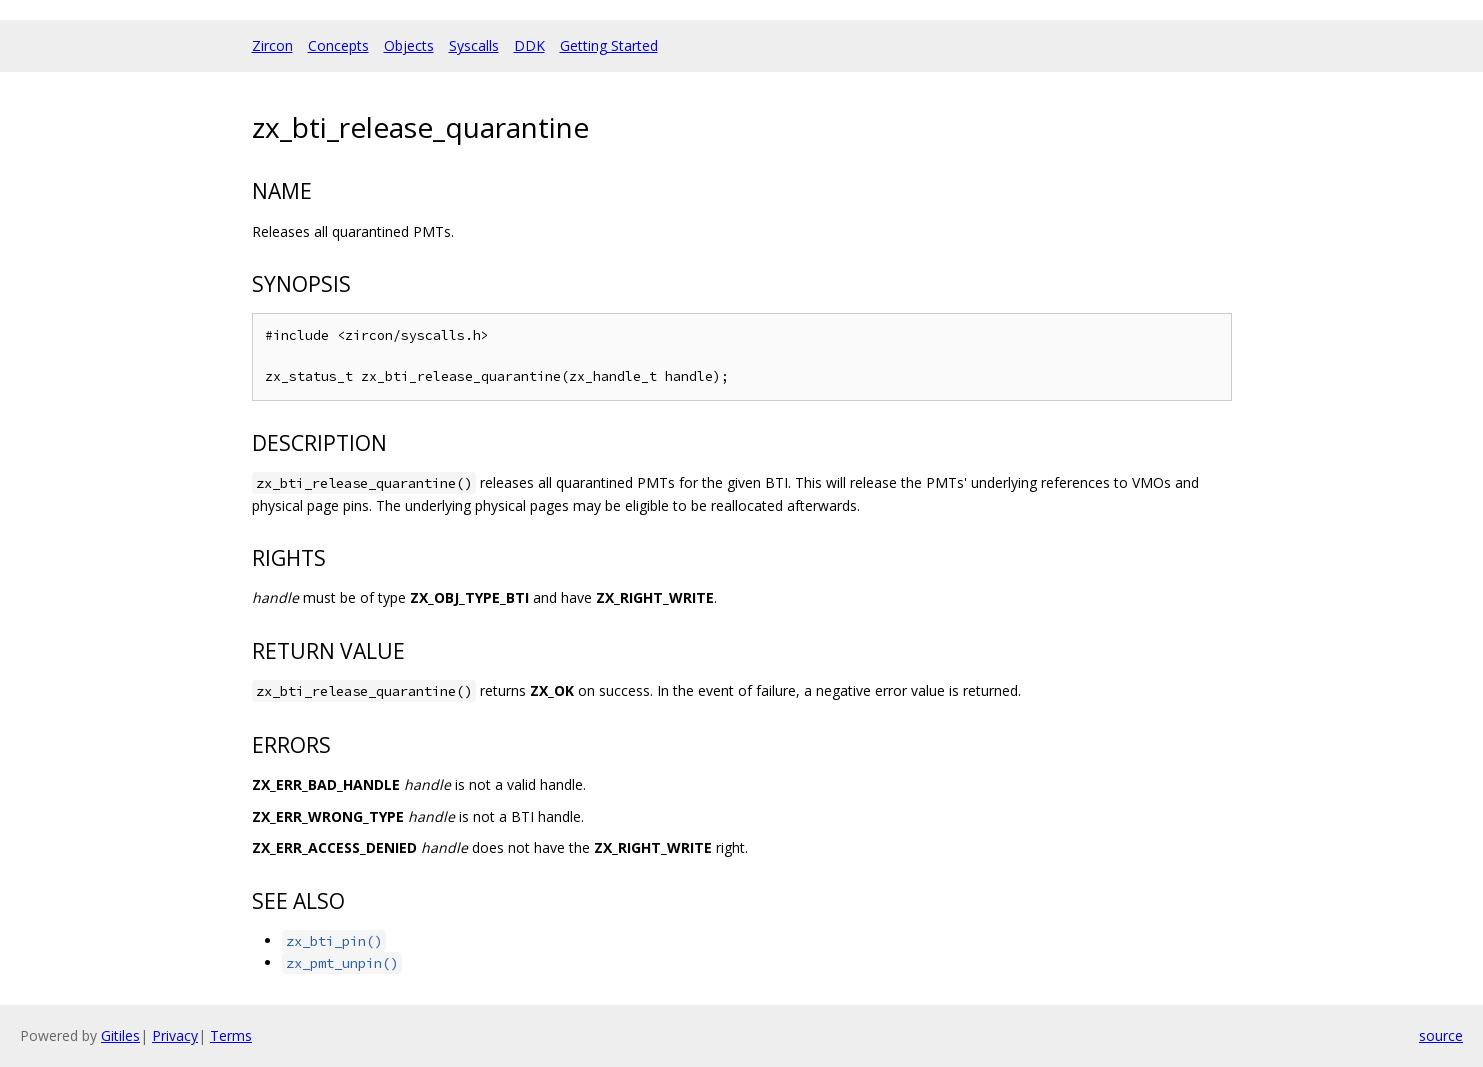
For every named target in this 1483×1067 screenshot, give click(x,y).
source (1441, 1035)
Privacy (175, 1035)
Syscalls (474, 45)
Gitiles (120, 1035)
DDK (529, 45)
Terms (231, 1035)
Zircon (272, 45)
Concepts (338, 45)
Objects (409, 45)
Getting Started (609, 45)
